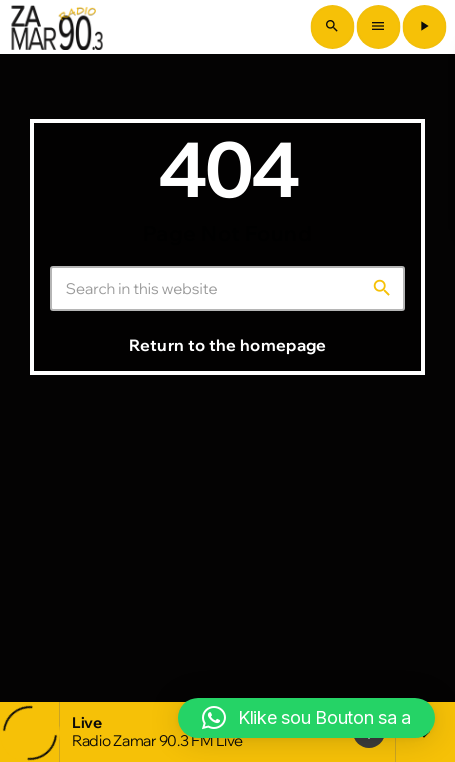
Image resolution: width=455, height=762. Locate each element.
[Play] (424, 27)
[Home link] (57, 27)
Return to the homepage (227, 345)
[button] (306, 718)
